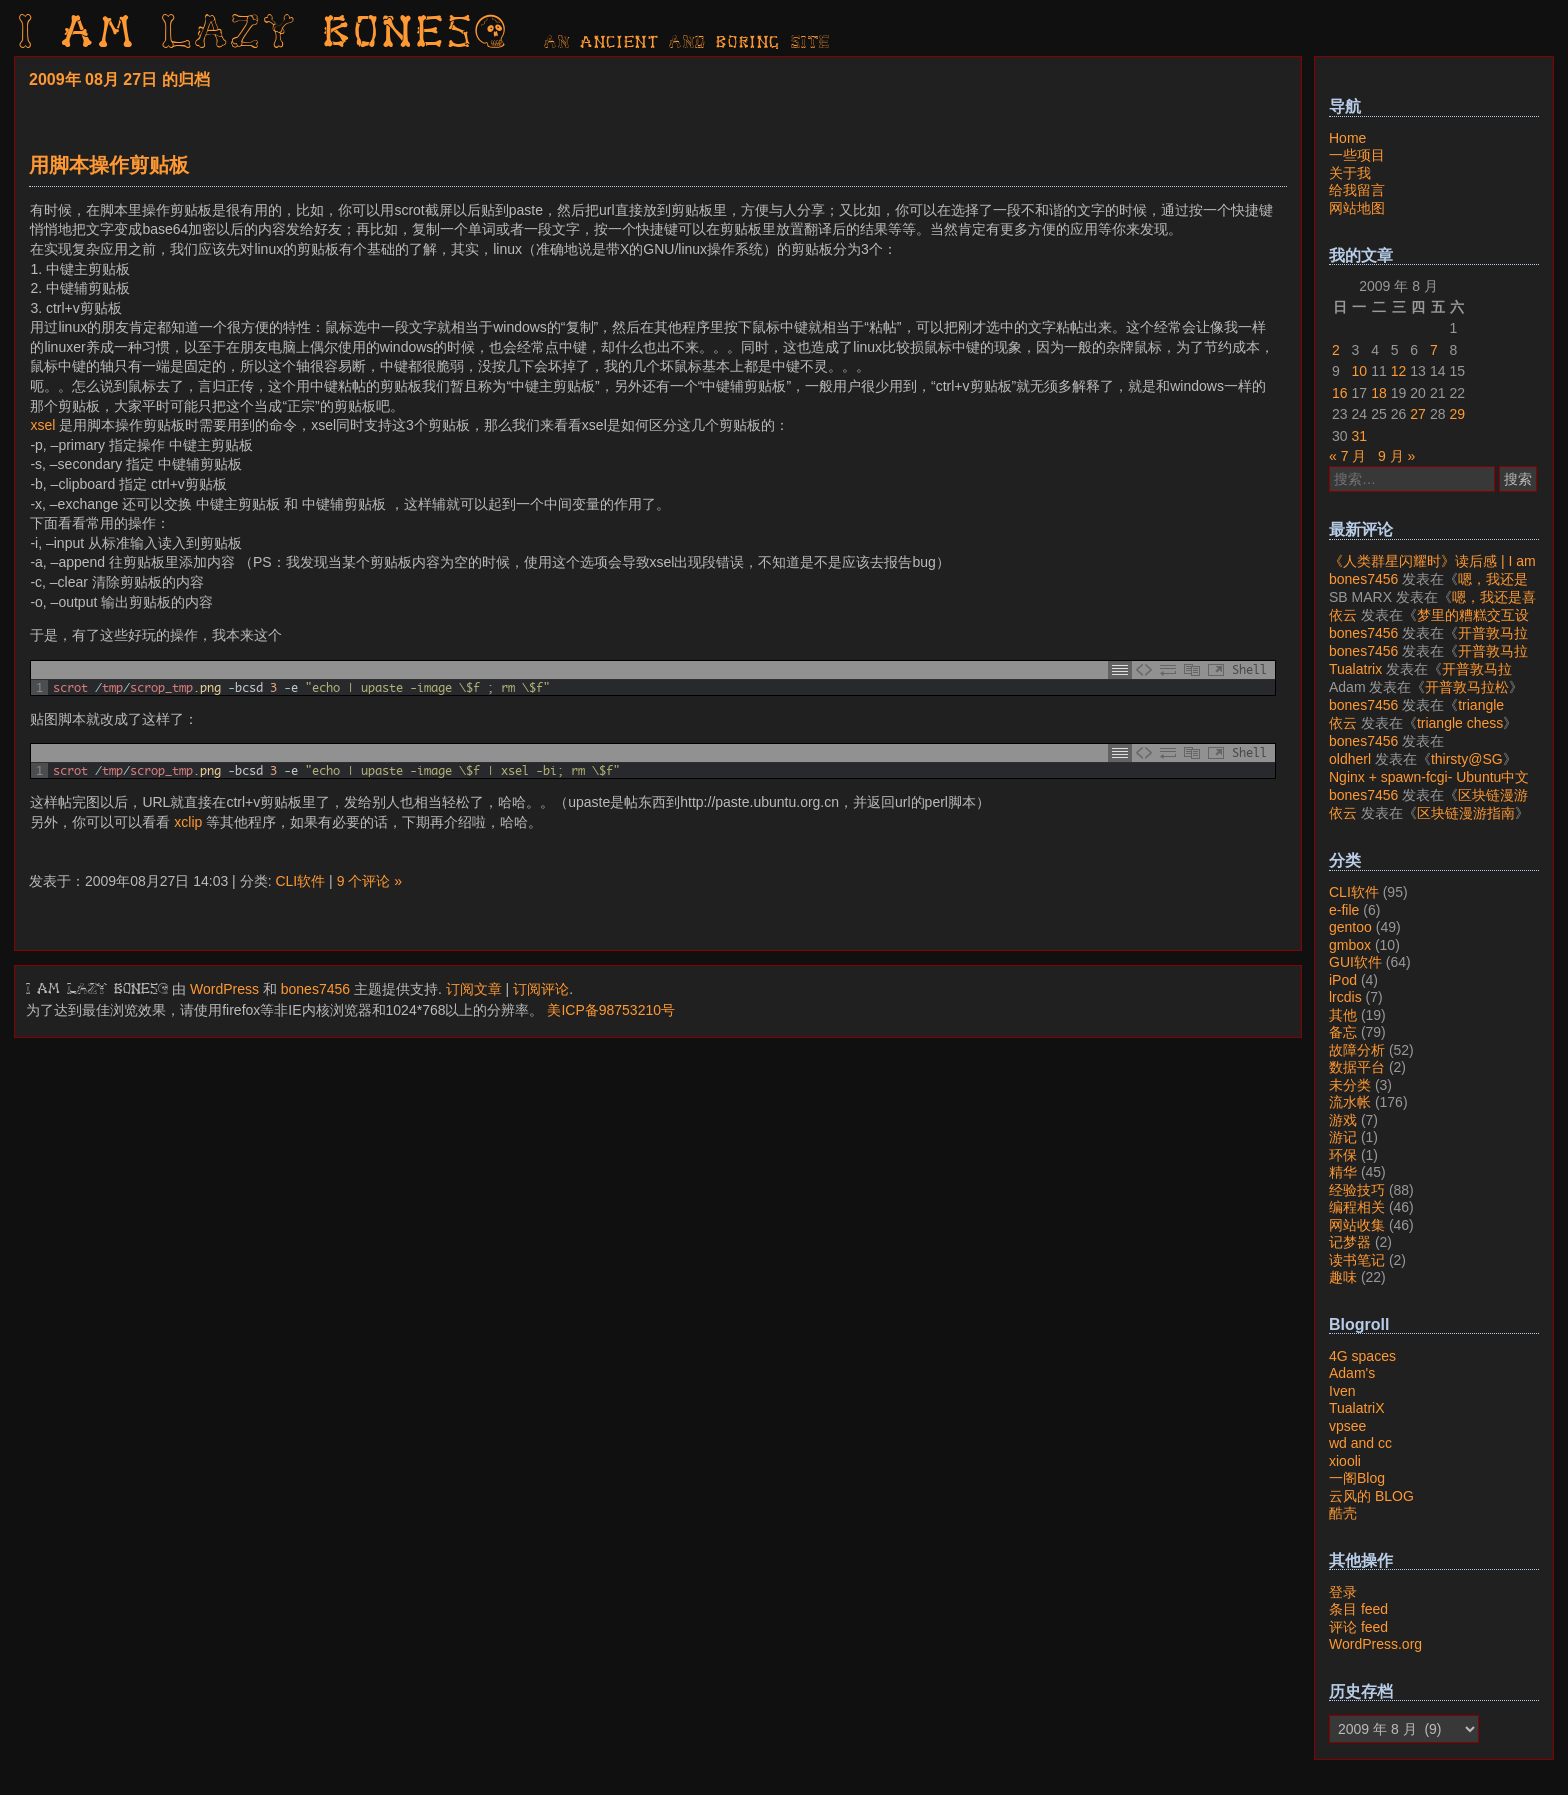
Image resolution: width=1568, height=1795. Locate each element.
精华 (1343, 1172)
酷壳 (1343, 1513)
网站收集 (1357, 1225)
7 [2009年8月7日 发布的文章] (1434, 350)
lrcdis (1345, 997)
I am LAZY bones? (264, 35)
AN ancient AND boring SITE (687, 43)
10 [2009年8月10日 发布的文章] (1360, 371)
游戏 (1343, 1120)
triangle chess (1460, 723)
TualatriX (1357, 1408)
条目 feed (1358, 1609)
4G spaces (1362, 1356)
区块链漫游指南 (1466, 813)
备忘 (1343, 1032)
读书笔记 (1357, 1260)
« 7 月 (1347, 456)
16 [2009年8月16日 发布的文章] (1340, 393)
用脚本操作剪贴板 (109, 165)
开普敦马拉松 (1467, 687)
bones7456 (315, 989)
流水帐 (1350, 1102)
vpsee (1347, 1426)
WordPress (224, 989)
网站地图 (1357, 208)
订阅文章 (474, 989)
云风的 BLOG (1371, 1496)
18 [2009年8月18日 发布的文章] (1379, 393)
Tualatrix (1355, 669)
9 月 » (1396, 456)
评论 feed (1358, 1627)
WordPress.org (1375, 1644)
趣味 (1343, 1277)
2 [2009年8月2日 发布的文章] (1336, 350)
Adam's (1352, 1373)
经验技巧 (1357, 1190)
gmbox (1350, 945)
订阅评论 (541, 989)
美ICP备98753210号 (611, 1010)
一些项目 (1357, 155)
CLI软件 (300, 881)
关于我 (1350, 173)
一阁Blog (1357, 1478)
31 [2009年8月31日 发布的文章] (1360, 436)
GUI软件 (1355, 962)
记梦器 (1350, 1242)
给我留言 (1357, 190)
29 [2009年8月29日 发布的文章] (1457, 414)
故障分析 (1357, 1050)
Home (1347, 138)
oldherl (1350, 759)
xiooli (1345, 1461)
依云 (1343, 615)
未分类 (1350, 1085)
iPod (1343, 980)
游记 (1343, 1137)
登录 (1343, 1592)
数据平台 (1357, 1067)
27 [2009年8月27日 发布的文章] (1418, 414)
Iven (1342, 1391)
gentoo (1350, 927)
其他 (1343, 1015)
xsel (42, 425)
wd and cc (1360, 1443)
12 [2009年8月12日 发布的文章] (1399, 371)
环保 (1343, 1155)
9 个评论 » (369, 881)
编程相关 (1357, 1207)
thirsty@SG (1467, 759)
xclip (188, 822)
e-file (1344, 910)
